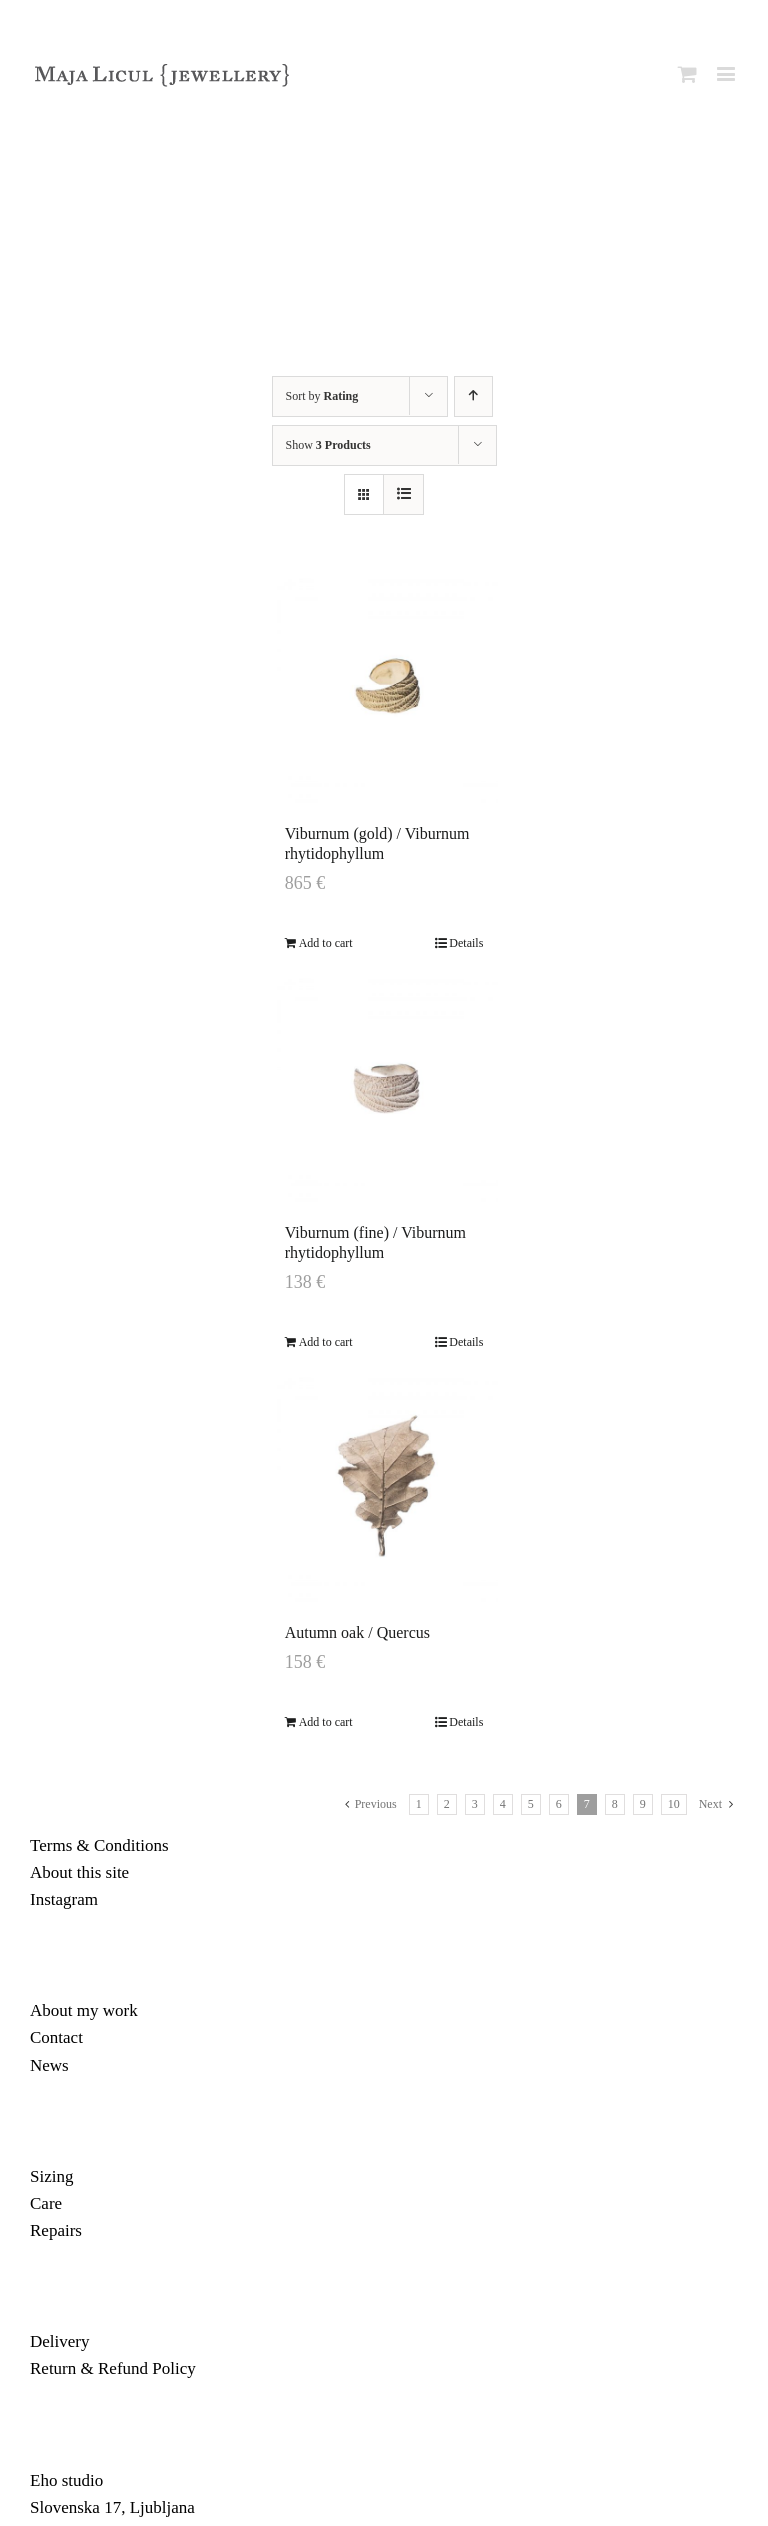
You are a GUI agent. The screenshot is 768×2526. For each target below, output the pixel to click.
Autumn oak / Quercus (357, 1632)
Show (328, 445)
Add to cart (326, 943)
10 (674, 1804)
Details (466, 943)
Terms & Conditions (99, 1845)
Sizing (51, 2176)
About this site (79, 1872)
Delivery (59, 2341)
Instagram (64, 1899)
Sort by (322, 396)
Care (46, 2203)
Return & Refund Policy (113, 2368)
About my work (84, 2010)
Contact (56, 2037)
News (49, 2065)
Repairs (56, 2230)
